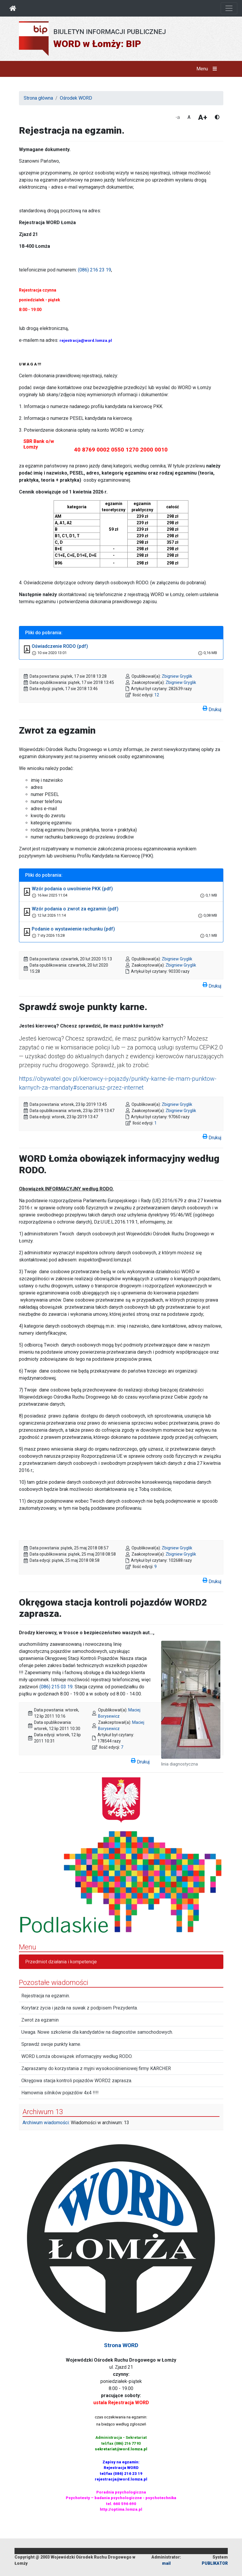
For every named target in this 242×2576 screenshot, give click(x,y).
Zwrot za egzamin (40, 2020)
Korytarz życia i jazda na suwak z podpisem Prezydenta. (79, 2008)
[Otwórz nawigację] (229, 8)
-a (178, 117)
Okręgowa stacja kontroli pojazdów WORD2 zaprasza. (76, 2080)
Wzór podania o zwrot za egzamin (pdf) (75, 909)
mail (166, 2563)
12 (156, 694)
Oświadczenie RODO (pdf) (60, 646)
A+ (202, 117)
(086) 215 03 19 (56, 1687)
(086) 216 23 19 (94, 270)
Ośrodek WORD (76, 98)
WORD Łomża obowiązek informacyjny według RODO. (76, 2056)
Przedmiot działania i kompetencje (61, 1962)
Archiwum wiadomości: (46, 2122)
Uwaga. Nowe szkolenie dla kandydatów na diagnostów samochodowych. (97, 2032)
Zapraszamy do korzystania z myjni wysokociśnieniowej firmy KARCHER (96, 2068)
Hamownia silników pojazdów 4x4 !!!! (60, 2093)
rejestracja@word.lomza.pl (86, 340)
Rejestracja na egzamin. (45, 1996)
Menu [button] (207, 68)
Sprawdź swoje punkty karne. (51, 2044)
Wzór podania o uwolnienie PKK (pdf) (72, 888)
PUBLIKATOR (215, 2563)
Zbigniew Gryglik (177, 676)
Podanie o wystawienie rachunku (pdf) (73, 929)
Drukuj (212, 708)
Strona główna (38, 98)
